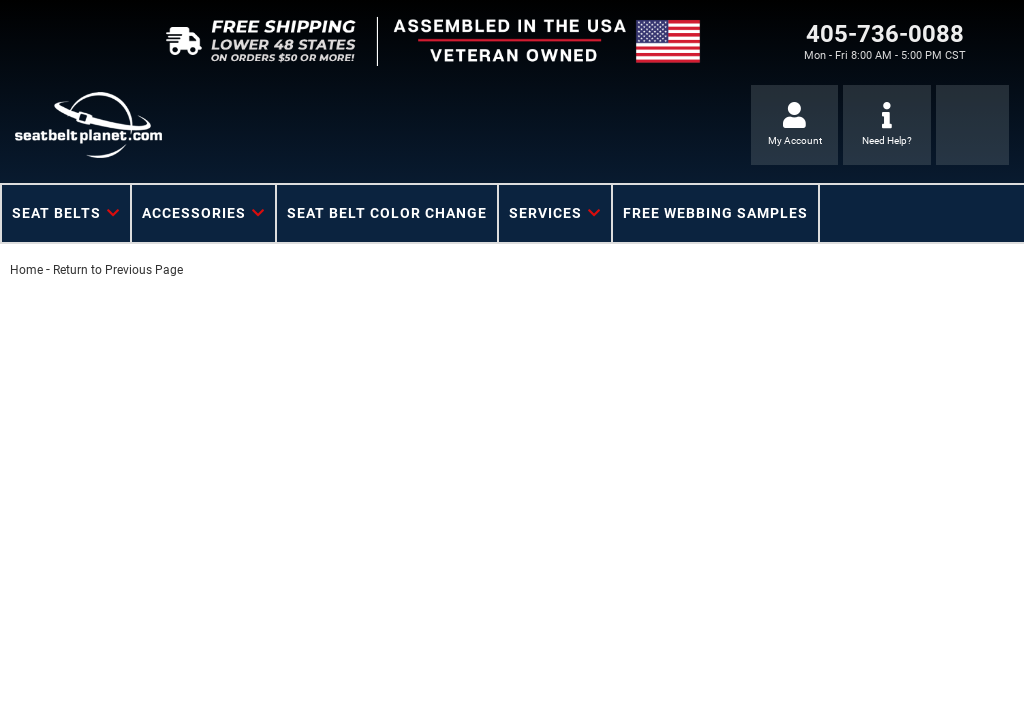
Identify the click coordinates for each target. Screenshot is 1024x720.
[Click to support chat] (886, 125)
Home (26, 270)
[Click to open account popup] (794, 125)
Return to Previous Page (118, 270)
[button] (66, 213)
